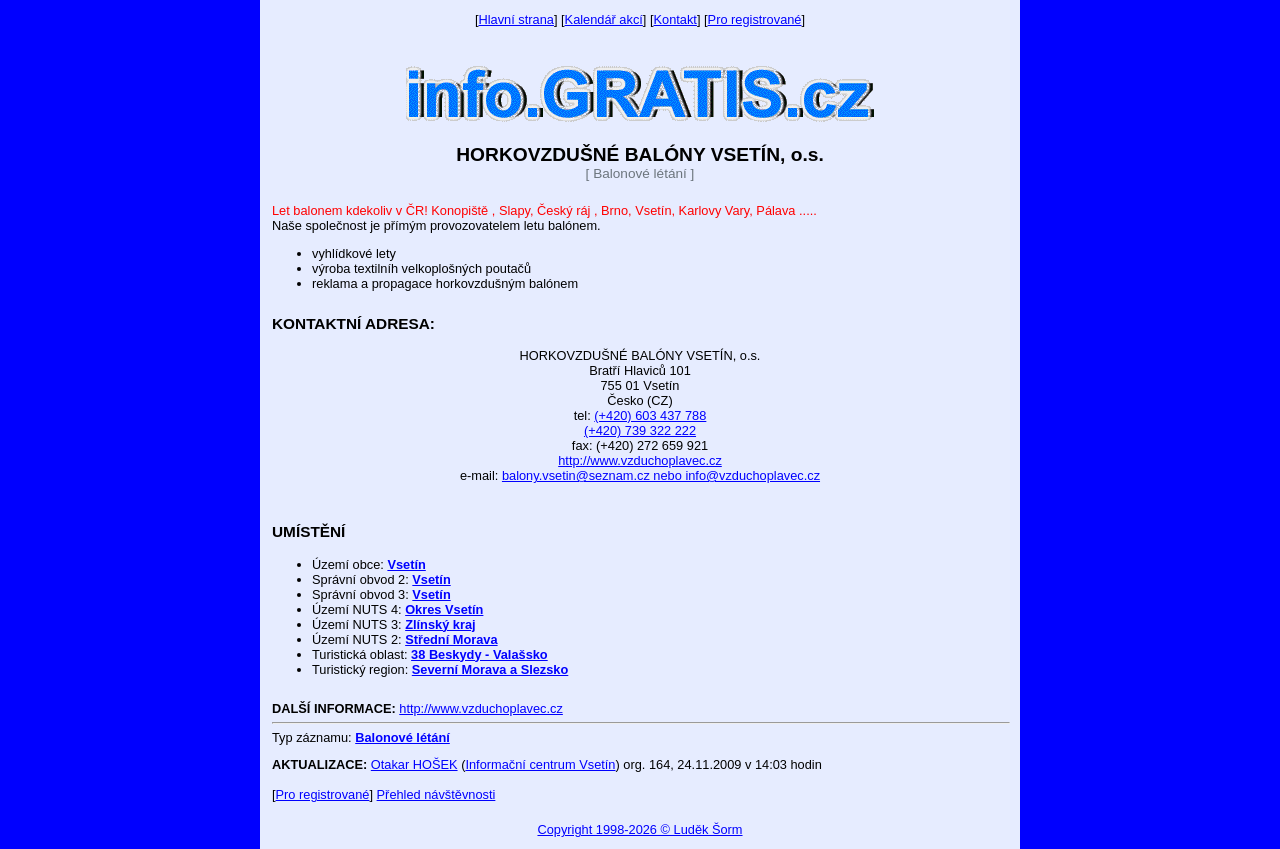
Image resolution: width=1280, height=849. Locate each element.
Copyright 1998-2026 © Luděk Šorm (639, 829)
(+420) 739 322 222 (640, 430)
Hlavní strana (516, 19)
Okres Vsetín (444, 609)
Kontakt (675, 19)
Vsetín (406, 564)
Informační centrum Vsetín (540, 764)
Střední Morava (451, 639)
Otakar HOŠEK (414, 764)
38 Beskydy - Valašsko (479, 654)
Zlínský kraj (440, 624)
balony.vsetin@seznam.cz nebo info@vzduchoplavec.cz (661, 475)
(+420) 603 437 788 (650, 415)
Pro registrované (755, 19)
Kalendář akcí (604, 19)
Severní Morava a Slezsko (490, 669)
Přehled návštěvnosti (436, 794)
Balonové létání (402, 737)
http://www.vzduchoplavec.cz (640, 460)
